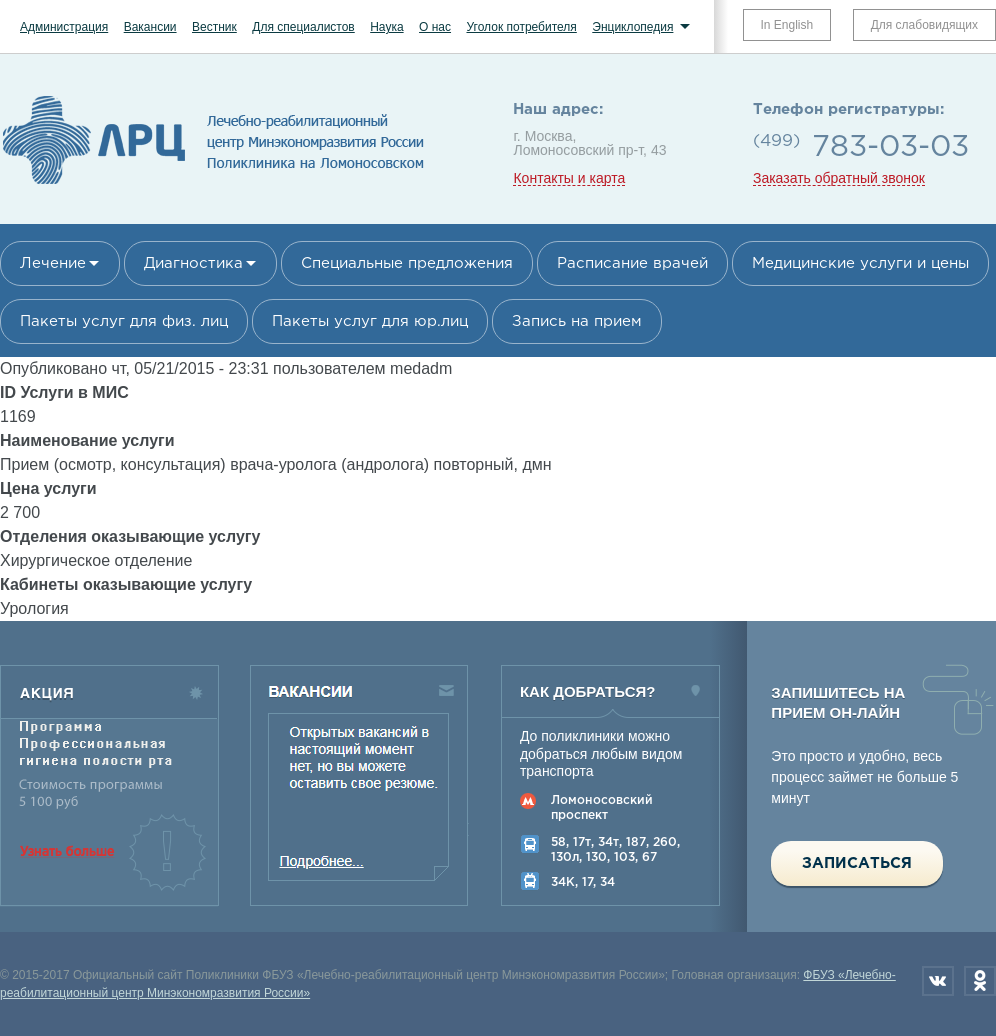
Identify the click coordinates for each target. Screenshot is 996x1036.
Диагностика (193, 263)
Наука (386, 27)
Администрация (64, 27)
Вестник (214, 27)
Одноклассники (980, 981)
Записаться (857, 863)
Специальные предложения (407, 263)
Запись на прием (577, 321)
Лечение (53, 263)
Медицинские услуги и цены (860, 263)
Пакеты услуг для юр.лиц (370, 321)
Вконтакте (938, 981)
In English (787, 25)
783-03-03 (890, 147)
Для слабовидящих (924, 25)
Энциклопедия (632, 27)
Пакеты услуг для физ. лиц (124, 321)
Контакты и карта (569, 178)
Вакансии (150, 27)
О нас (435, 27)
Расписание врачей (632, 263)
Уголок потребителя (521, 27)
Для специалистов (303, 27)
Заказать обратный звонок (839, 178)
